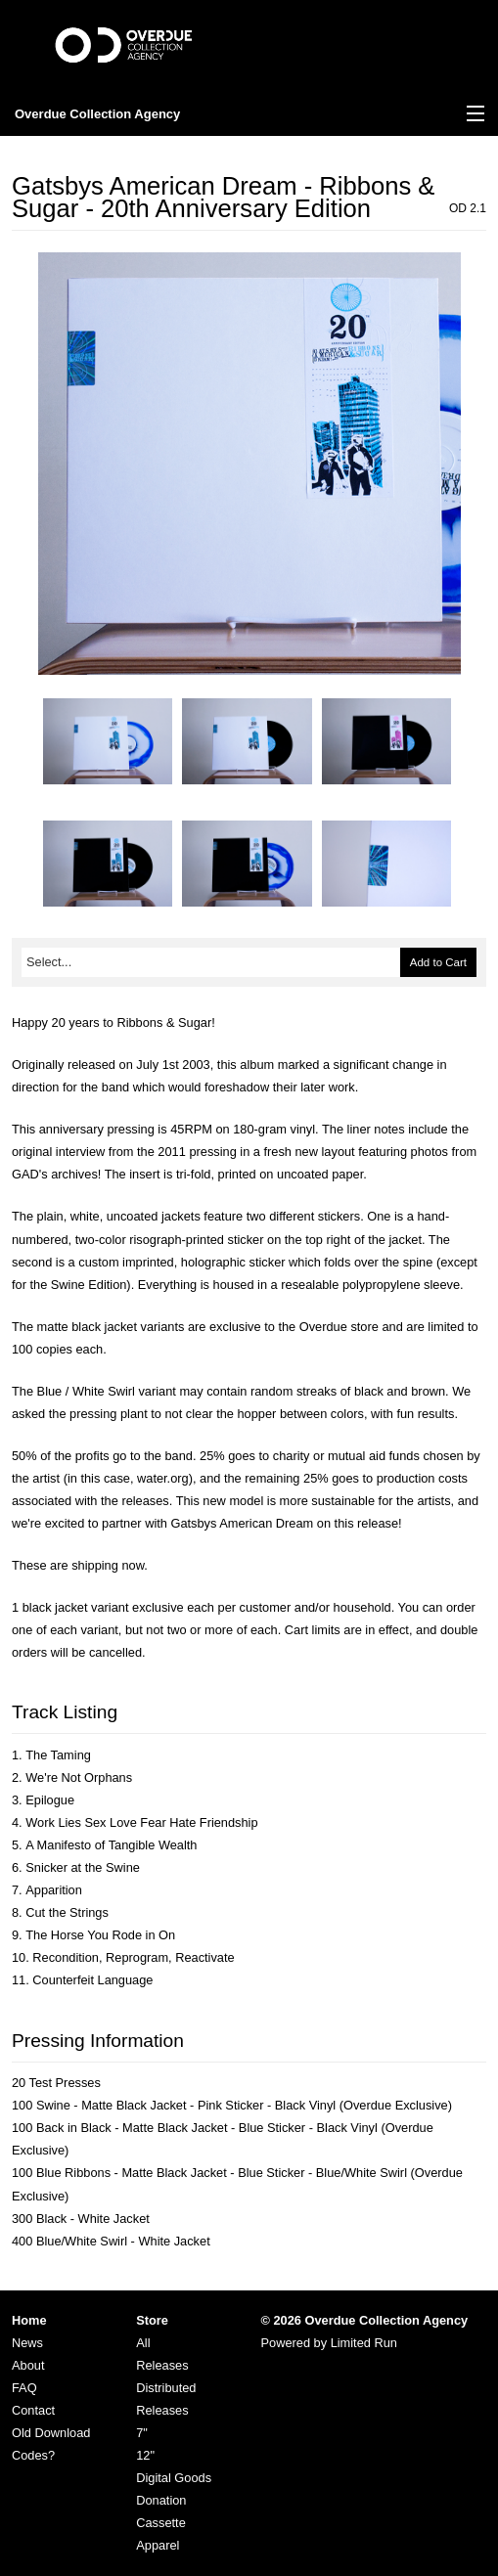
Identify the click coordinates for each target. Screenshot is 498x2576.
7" (142, 2432)
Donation (161, 2500)
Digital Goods (173, 2477)
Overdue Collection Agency (97, 114)
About (28, 2365)
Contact (33, 2410)
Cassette (161, 2522)
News (27, 2342)
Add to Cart (438, 962)
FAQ (24, 2387)
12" (145, 2455)
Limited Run (364, 2342)
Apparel (157, 2545)
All (143, 2342)
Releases (162, 2365)
